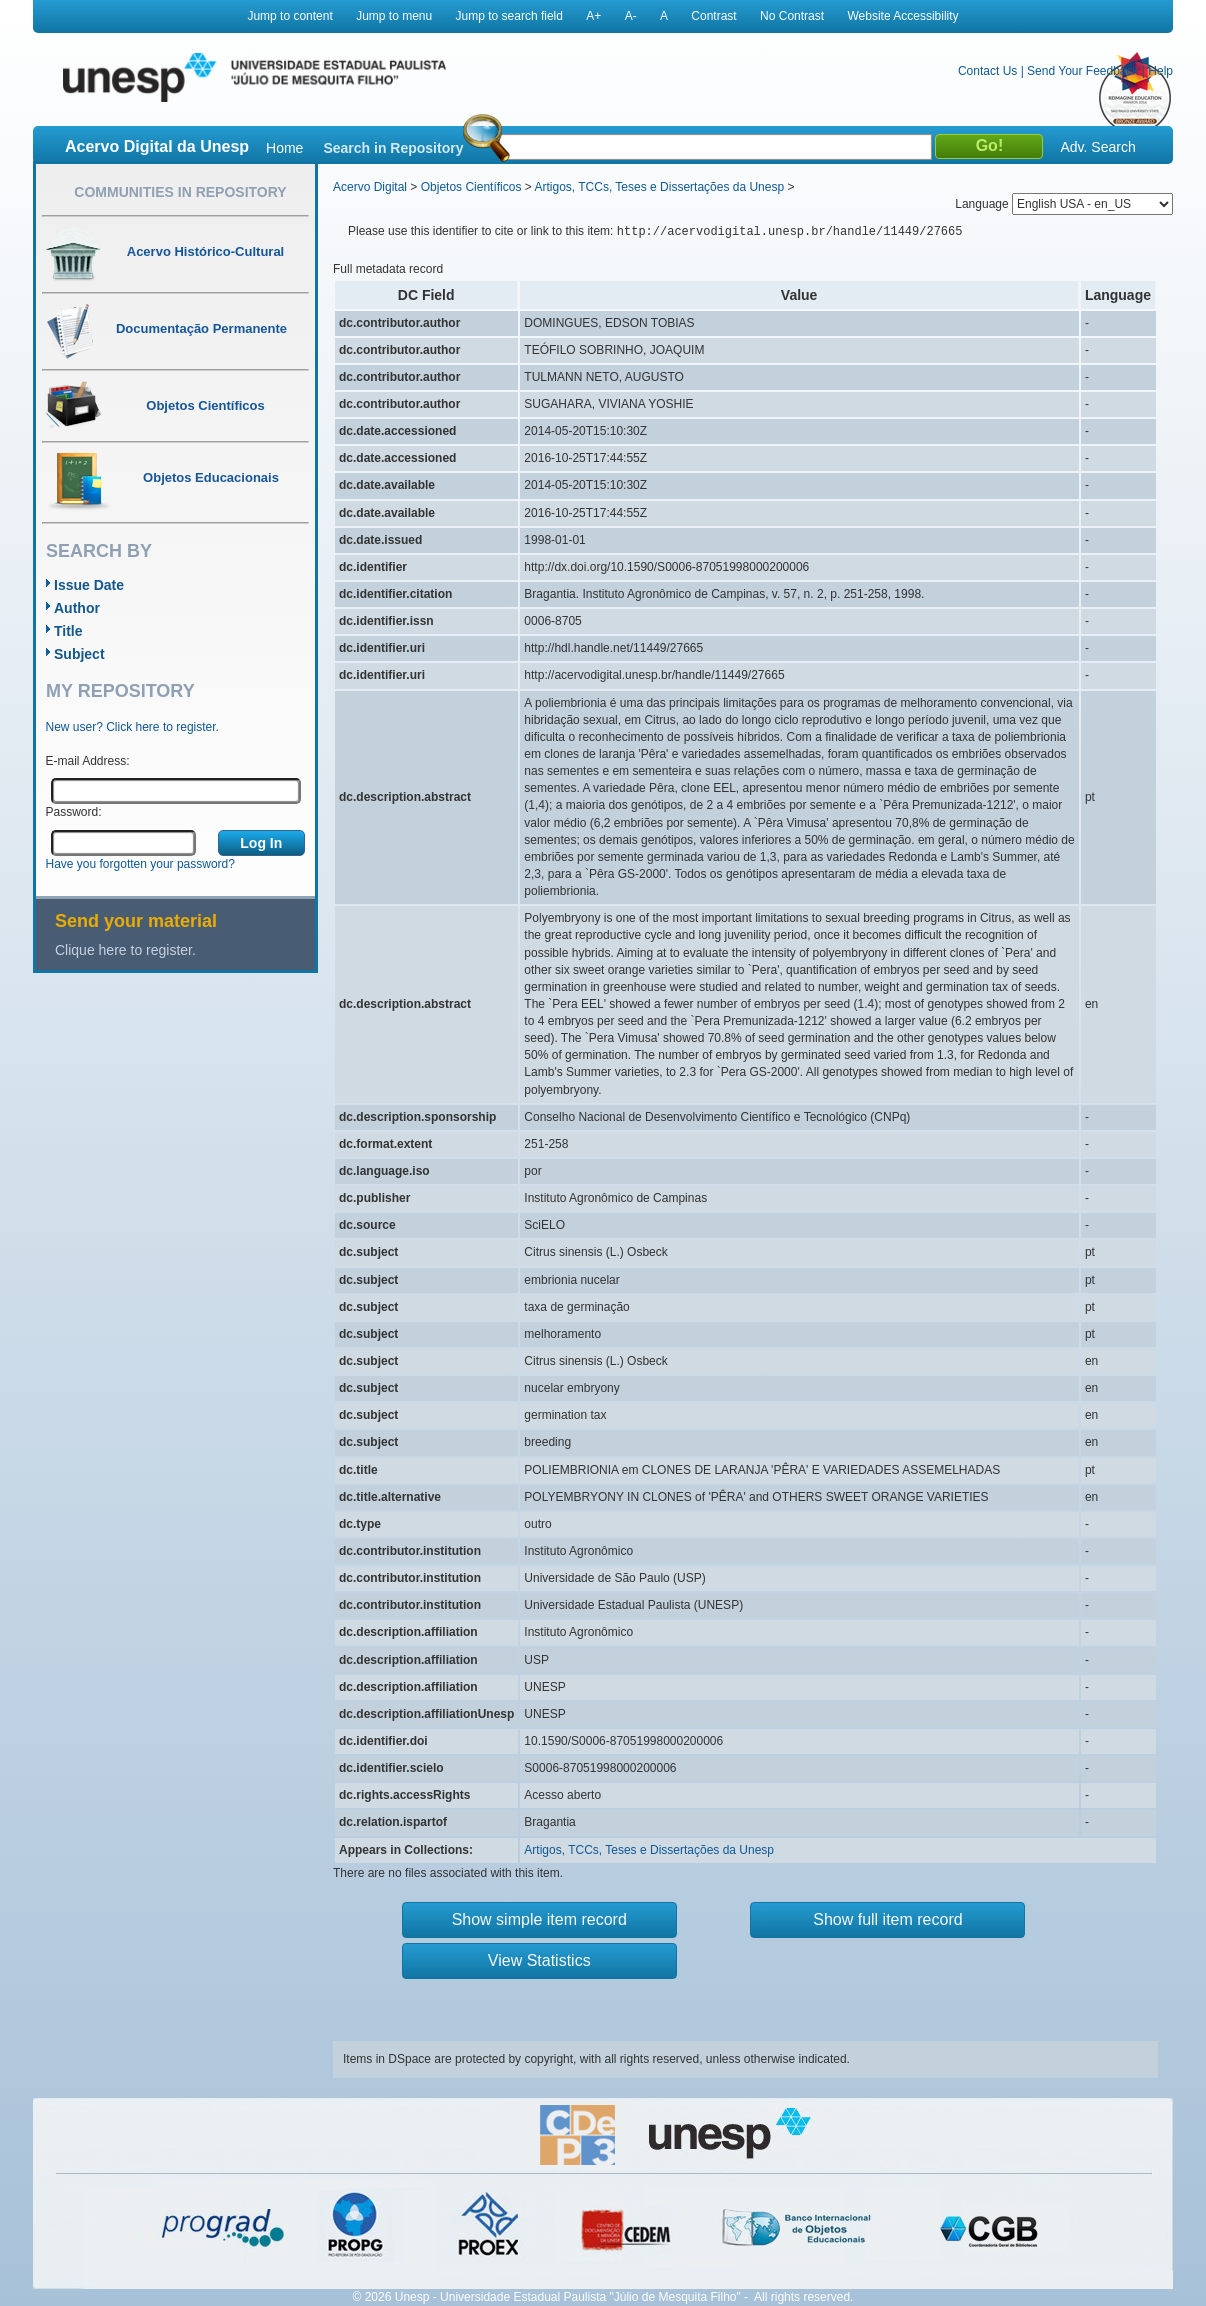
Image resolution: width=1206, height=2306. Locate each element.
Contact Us (987, 71)
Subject (79, 654)
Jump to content (289, 16)
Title (68, 631)
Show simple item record (539, 1919)
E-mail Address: (88, 761)
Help (1160, 71)
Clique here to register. (125, 950)
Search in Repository (393, 148)
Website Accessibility (902, 16)
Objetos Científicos (471, 187)
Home (284, 148)
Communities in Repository (180, 192)
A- (631, 16)
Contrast (713, 16)
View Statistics (539, 1960)
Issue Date (89, 585)
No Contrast (792, 16)
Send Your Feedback (1082, 71)
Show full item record (887, 1919)
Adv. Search (1097, 147)
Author (77, 608)
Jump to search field (509, 16)
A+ (593, 16)
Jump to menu (394, 16)
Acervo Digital (370, 187)
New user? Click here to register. (132, 727)
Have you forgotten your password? (140, 864)
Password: (74, 812)
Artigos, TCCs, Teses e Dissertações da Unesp (659, 187)
